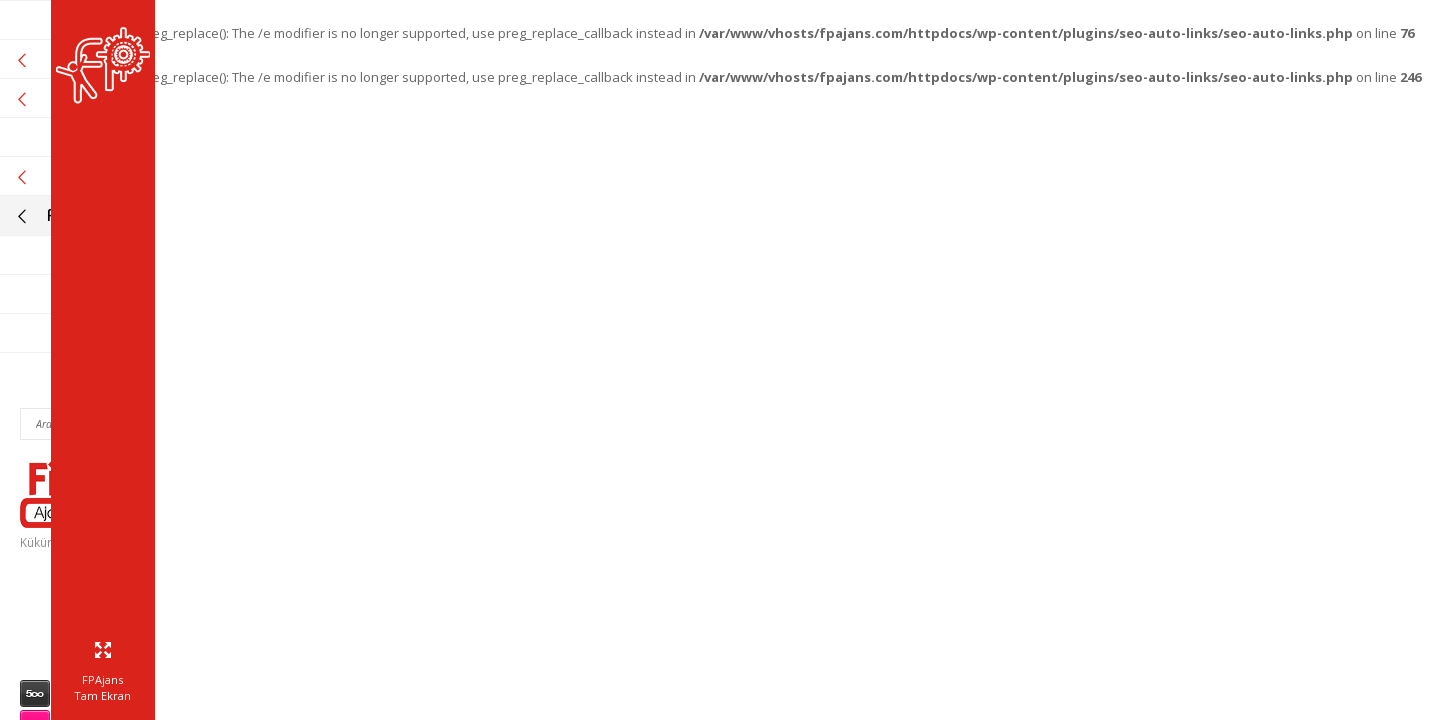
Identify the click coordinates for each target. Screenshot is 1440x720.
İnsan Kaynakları (137, 255)
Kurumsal (108, 59)
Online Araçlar (108, 176)
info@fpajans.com (148, 650)
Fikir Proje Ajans (139, 20)
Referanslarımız (138, 137)
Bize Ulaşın (158, 333)
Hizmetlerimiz (108, 98)
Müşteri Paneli (145, 294)
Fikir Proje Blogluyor (108, 215)
